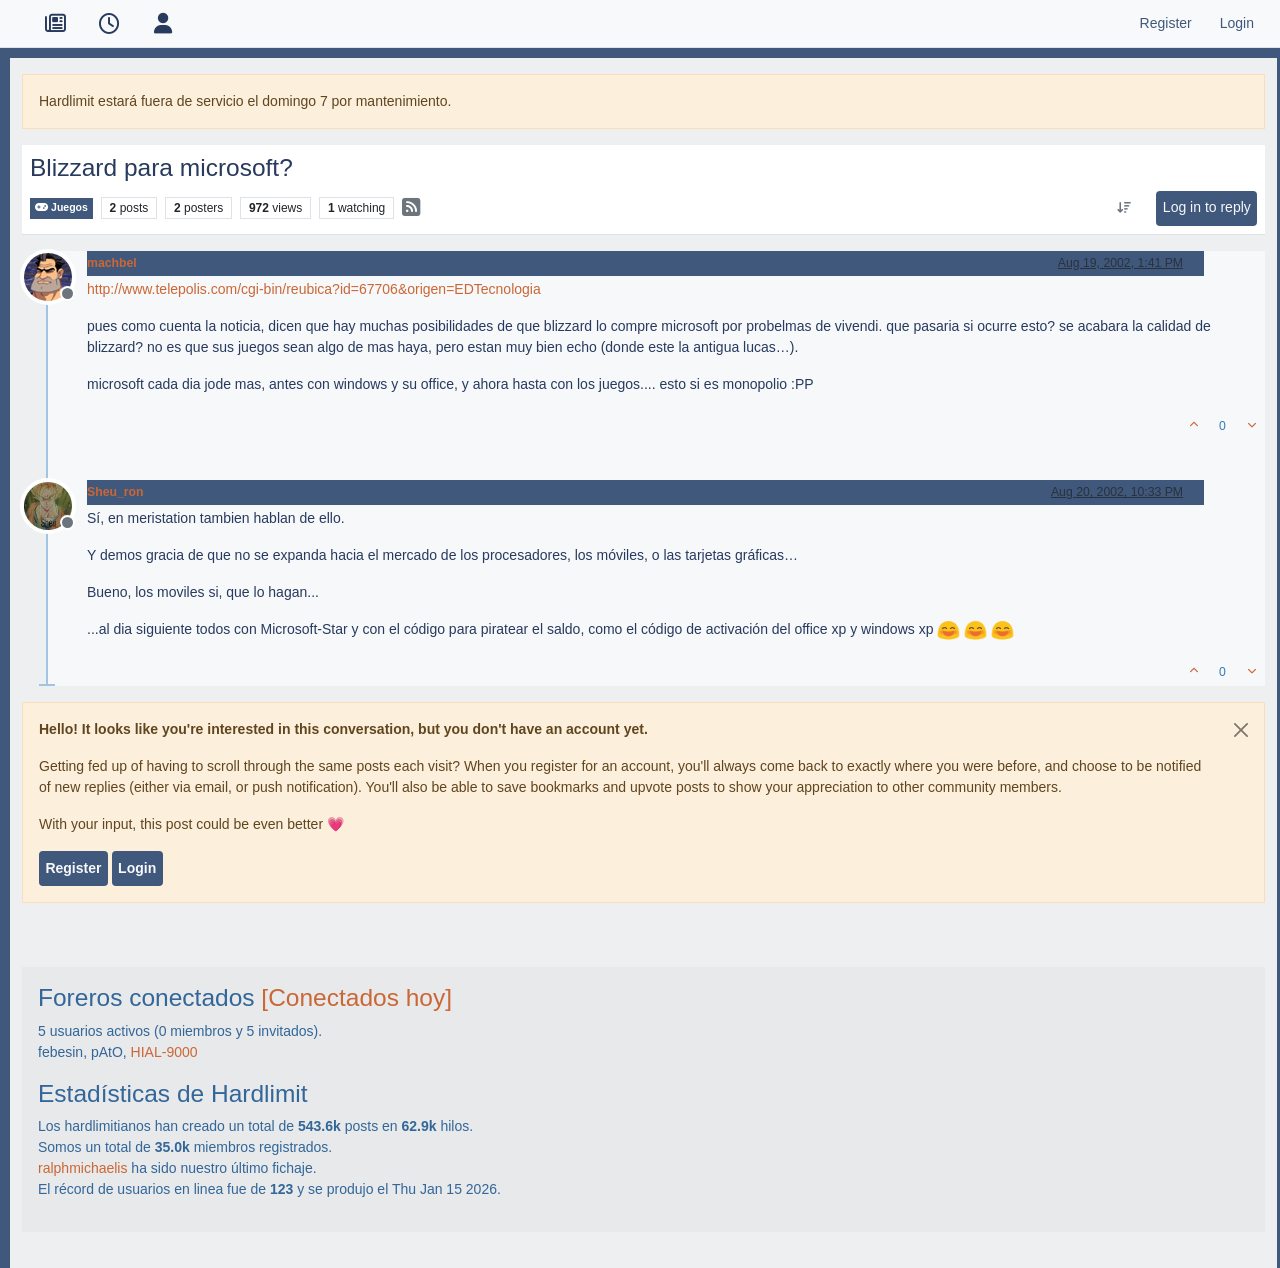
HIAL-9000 (164, 1052)
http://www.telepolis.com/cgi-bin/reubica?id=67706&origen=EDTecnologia (314, 289)
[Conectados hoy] (356, 997)
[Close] (1241, 730)
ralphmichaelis (82, 1168)
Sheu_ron (115, 492)
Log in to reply (1207, 207)
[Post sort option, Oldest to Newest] (1123, 208)
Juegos (61, 207)
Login (137, 868)
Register (73, 868)
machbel (112, 263)
